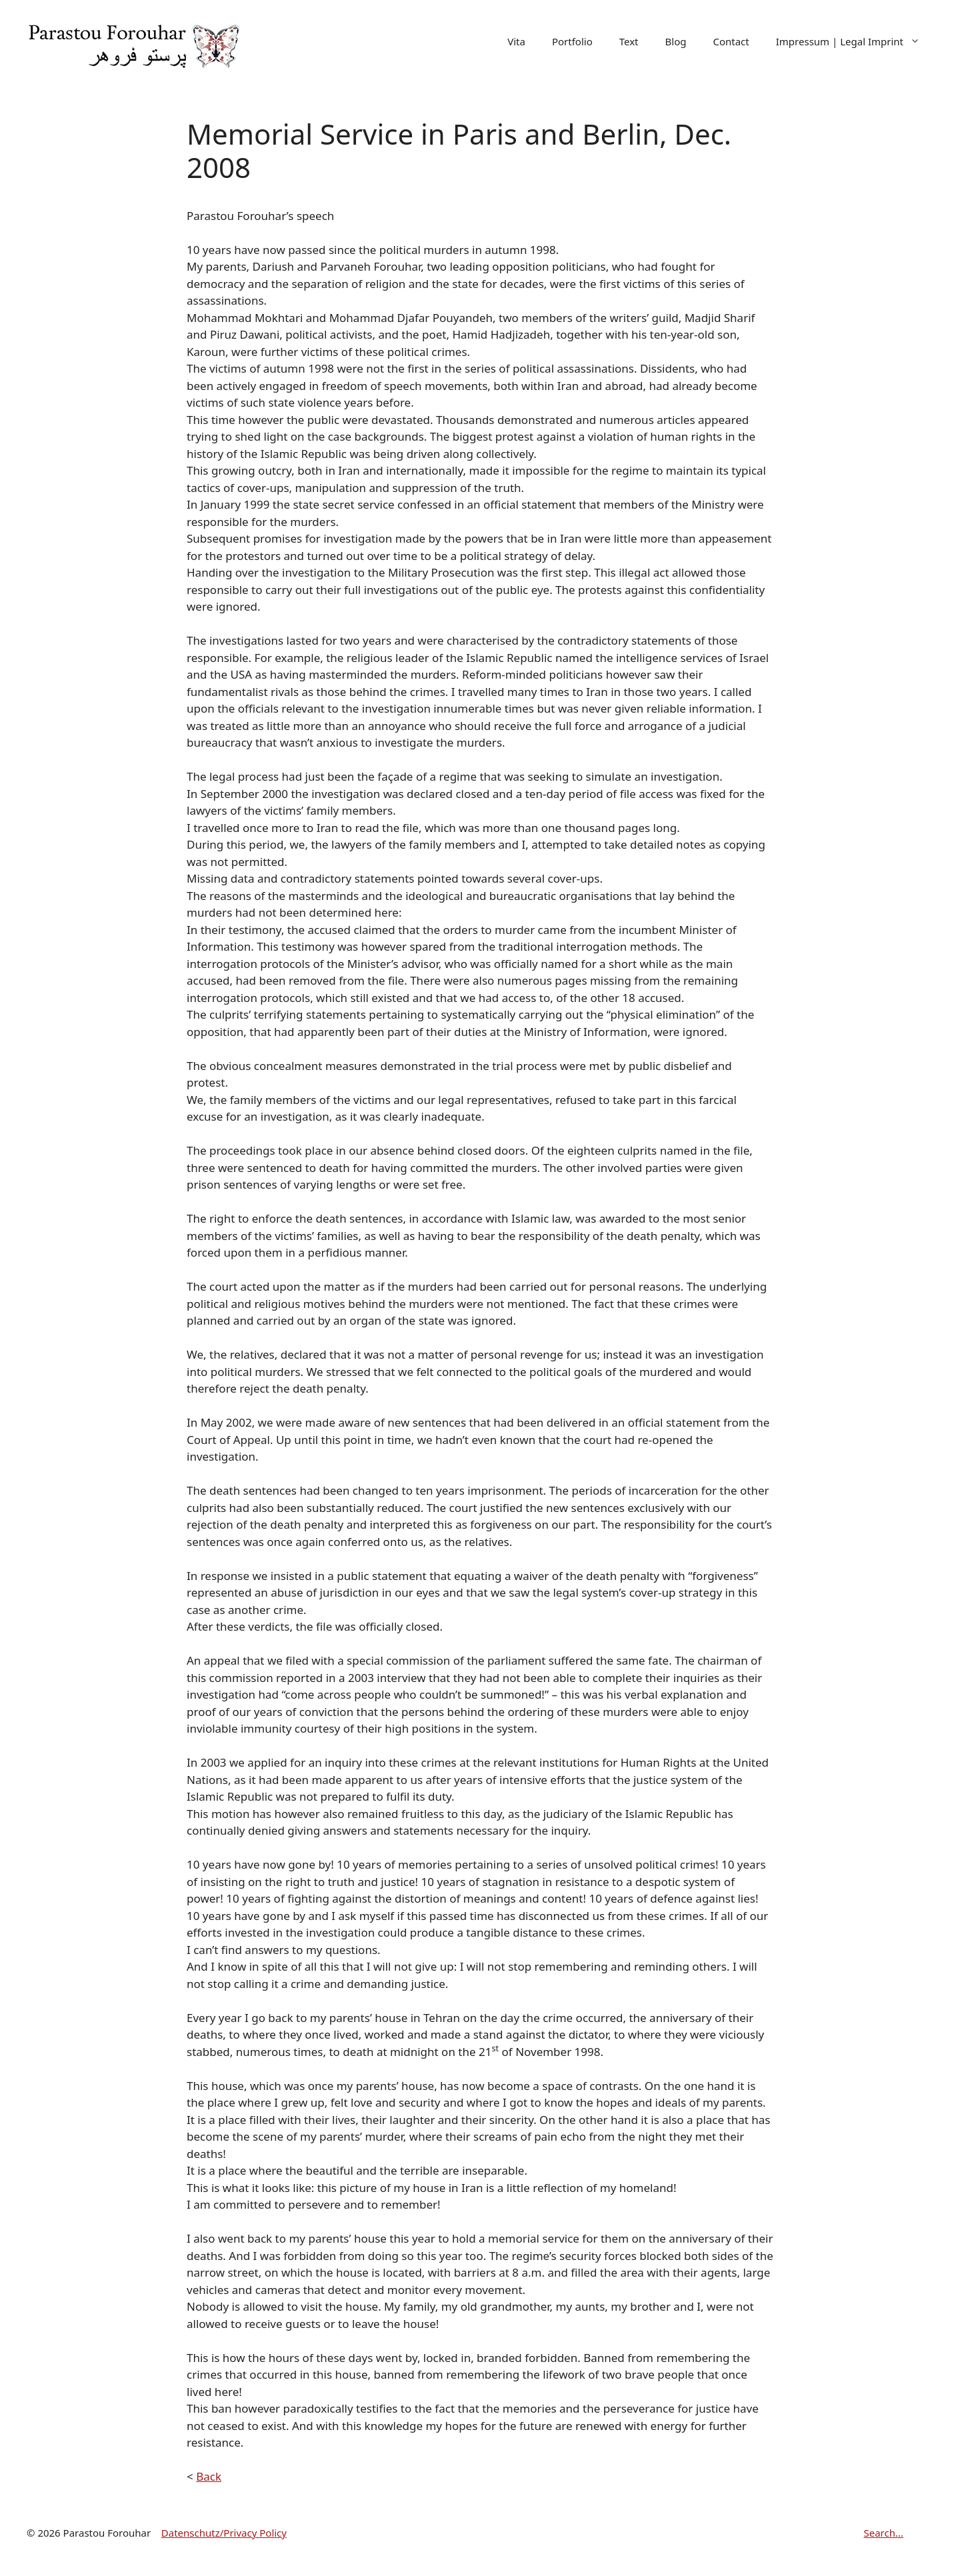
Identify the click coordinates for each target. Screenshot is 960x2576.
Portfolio (572, 41)
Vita (516, 41)
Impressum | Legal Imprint (854, 42)
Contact (731, 41)
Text (629, 41)
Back (208, 2476)
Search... (883, 2532)
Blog (676, 41)
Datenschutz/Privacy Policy (224, 2532)
